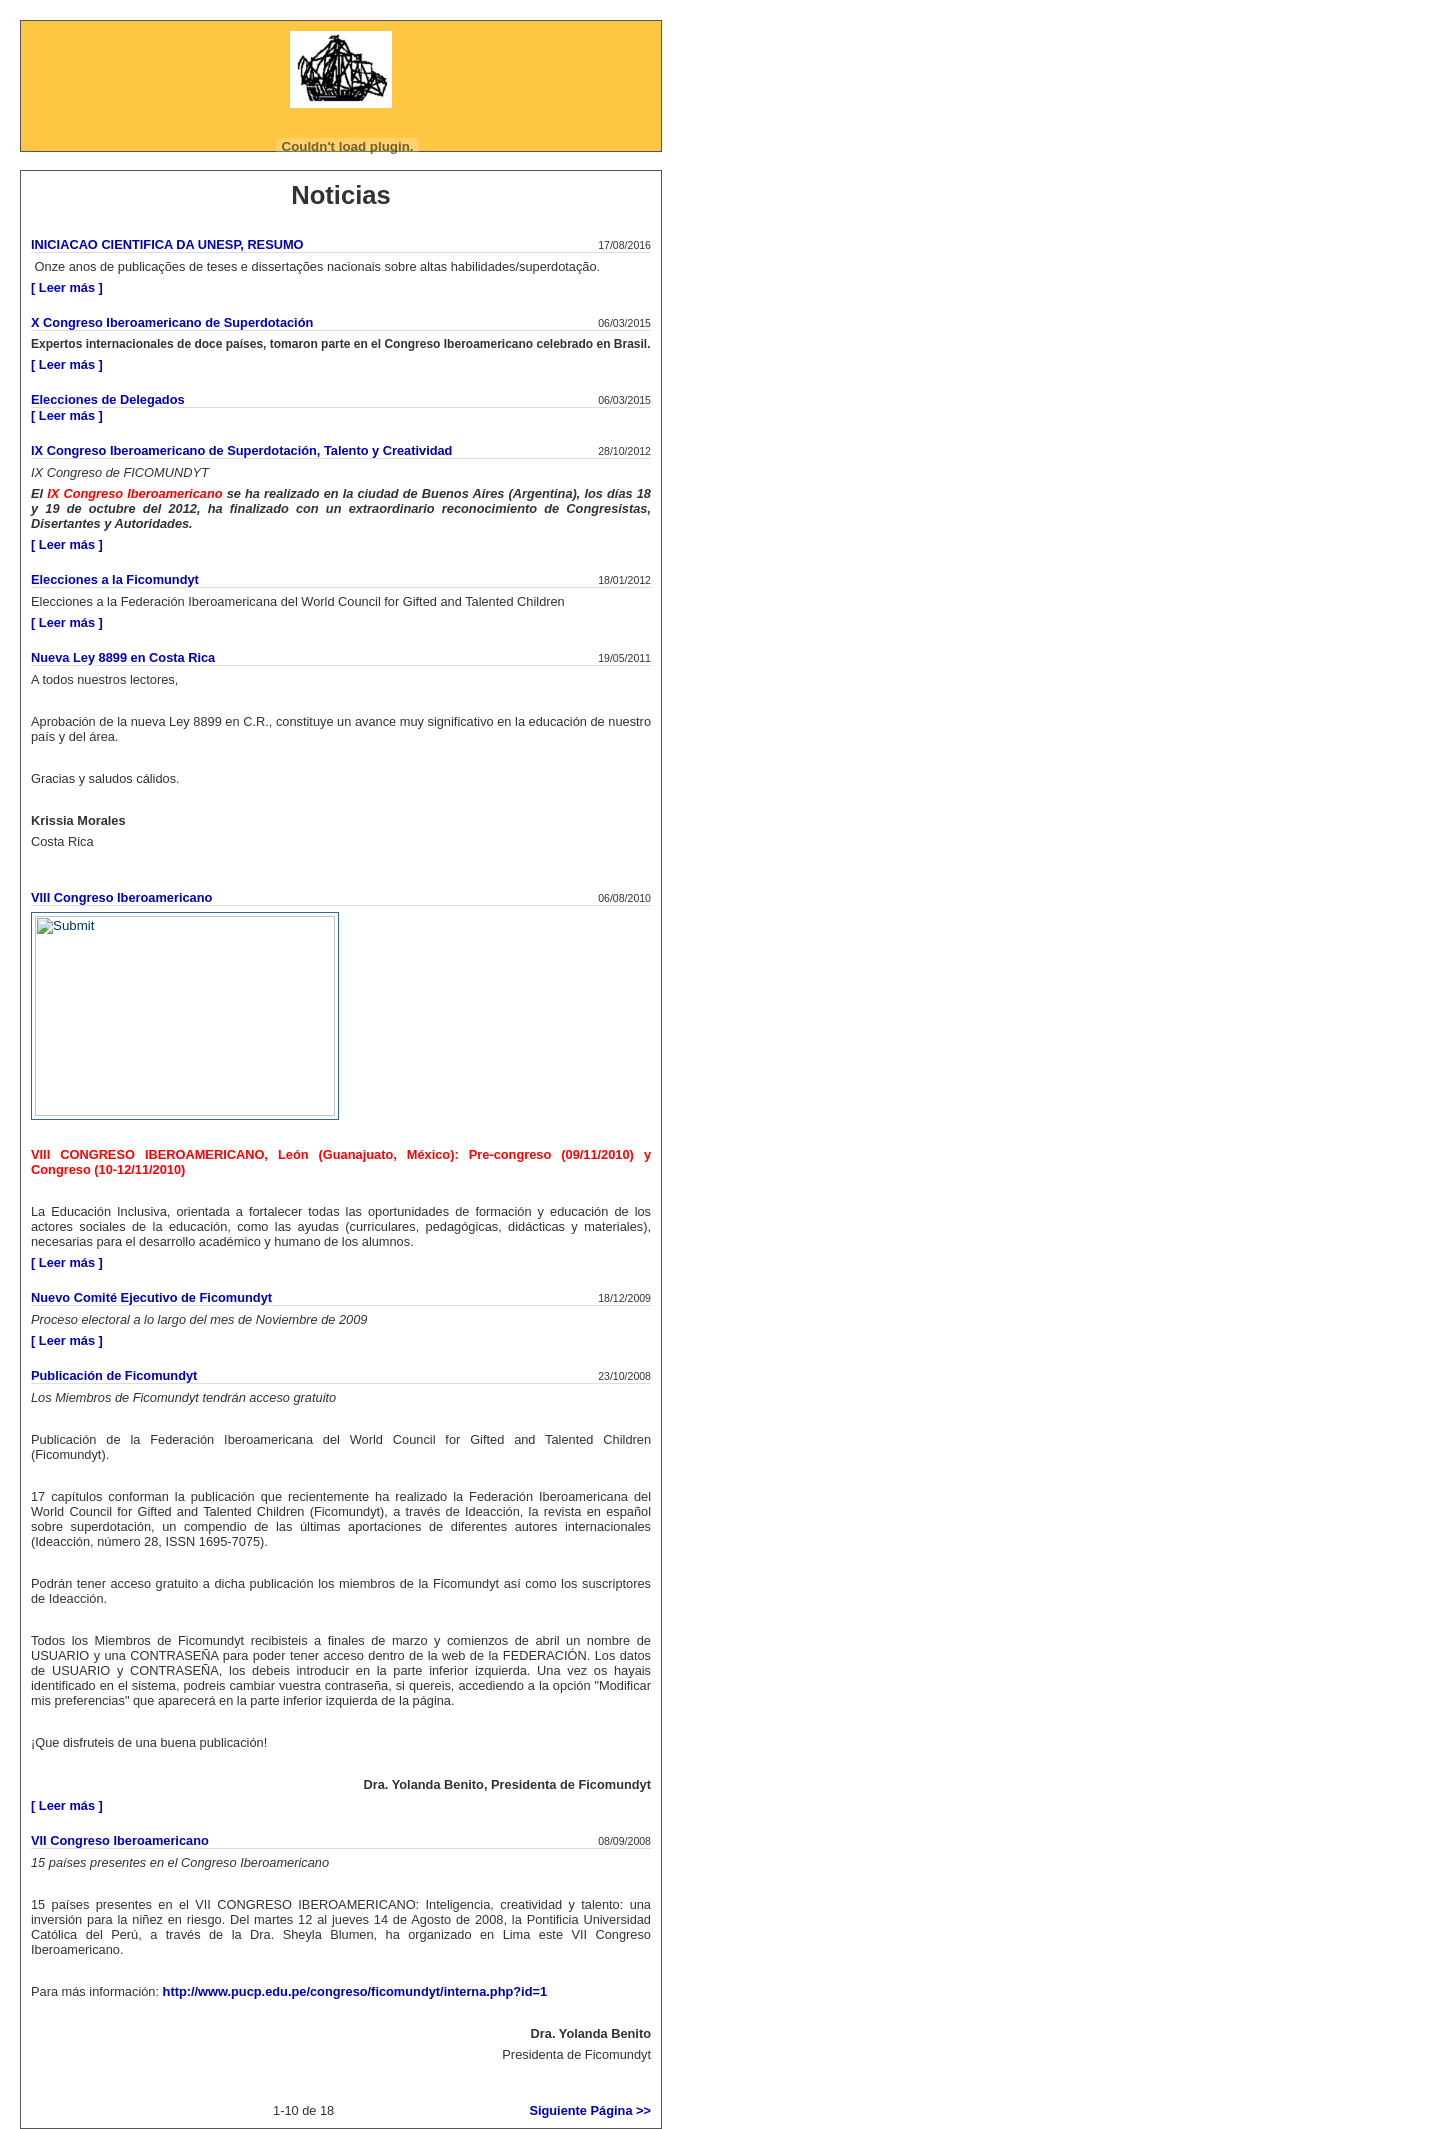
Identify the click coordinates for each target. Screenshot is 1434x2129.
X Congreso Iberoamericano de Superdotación (172, 322)
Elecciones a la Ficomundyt (115, 579)
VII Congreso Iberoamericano (120, 1840)
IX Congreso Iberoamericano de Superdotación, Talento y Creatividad (241, 450)
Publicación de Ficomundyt (114, 1375)
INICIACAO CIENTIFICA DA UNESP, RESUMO (167, 244)
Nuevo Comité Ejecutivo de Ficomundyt (151, 1297)
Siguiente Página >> (590, 2110)
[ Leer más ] (67, 287)
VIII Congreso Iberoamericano (121, 897)
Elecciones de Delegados (108, 399)
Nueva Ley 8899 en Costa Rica (123, 657)
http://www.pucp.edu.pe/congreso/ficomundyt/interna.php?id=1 (355, 1991)
